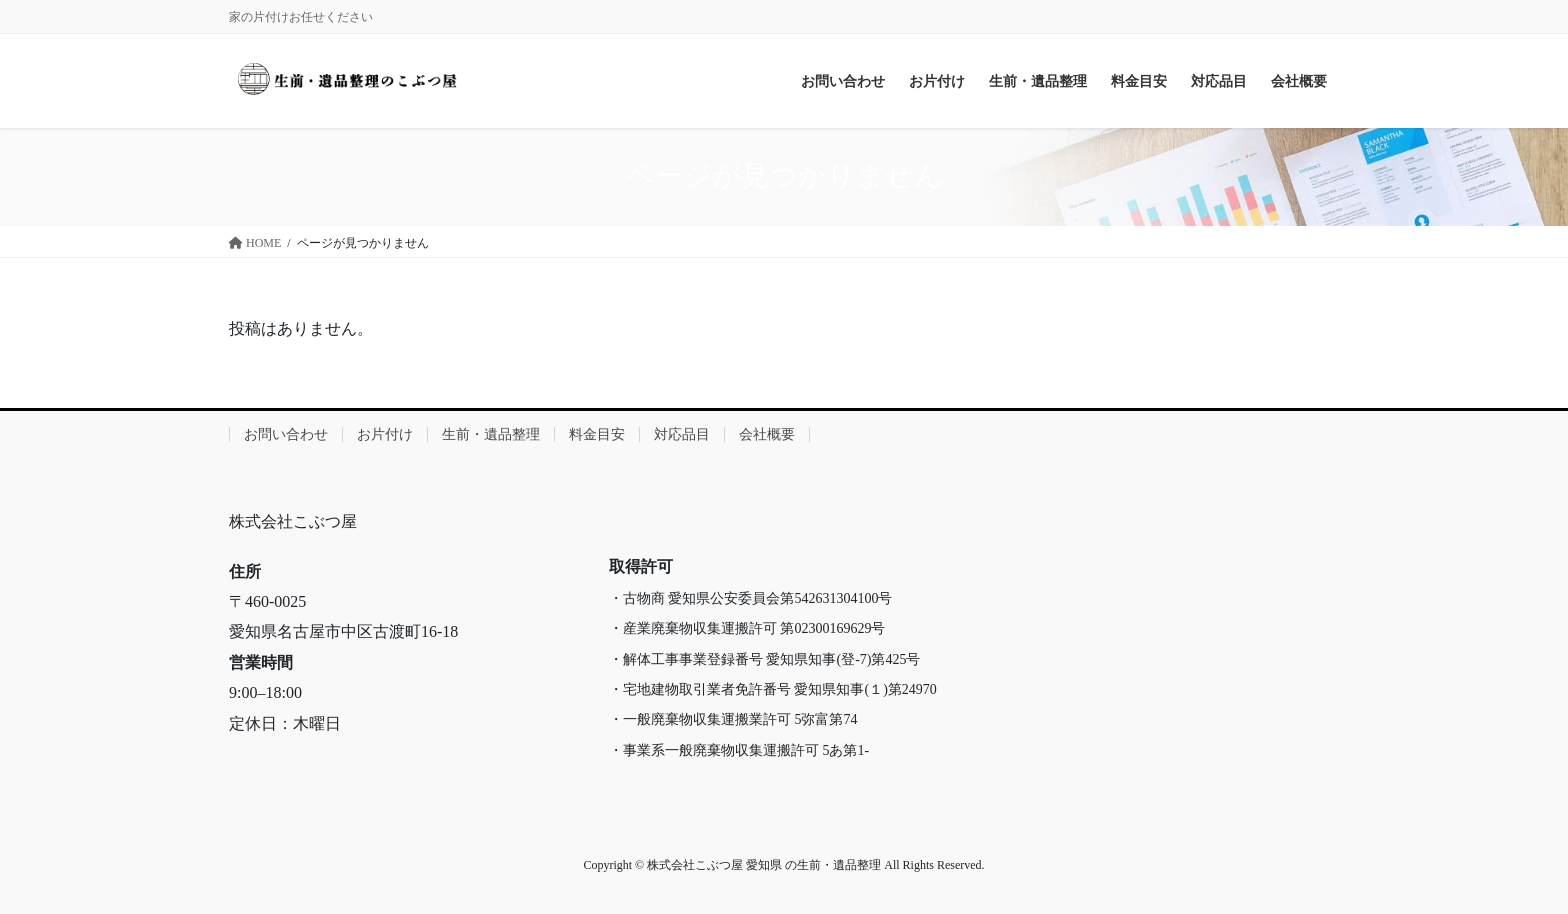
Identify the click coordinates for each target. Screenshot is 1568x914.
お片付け (385, 434)
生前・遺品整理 (491, 434)
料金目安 (597, 434)
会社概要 (767, 434)
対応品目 (682, 434)
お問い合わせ (286, 434)
